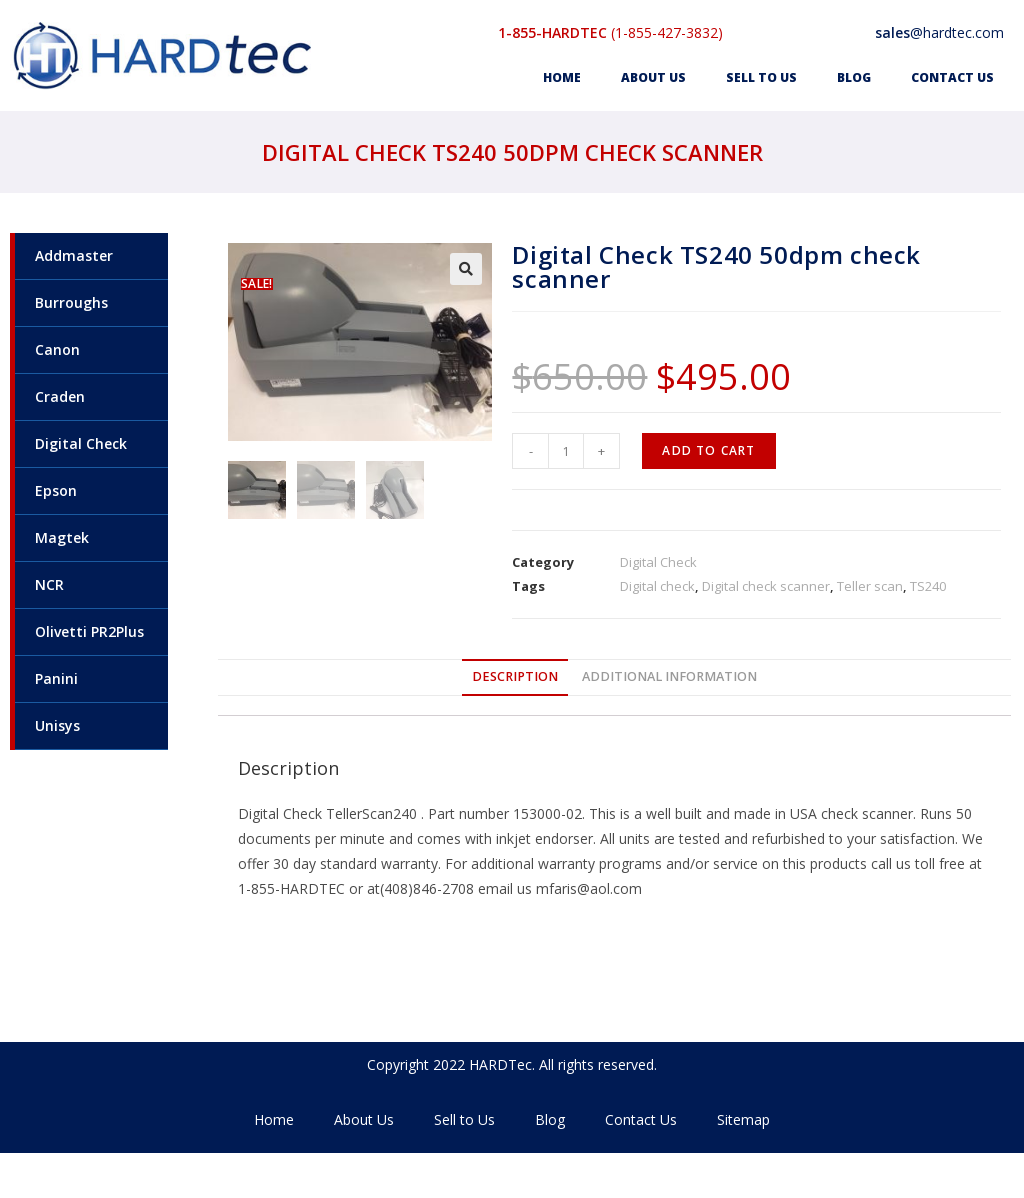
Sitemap (743, 1119)
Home (562, 77)
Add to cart (708, 450)
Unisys (57, 725)
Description (515, 676)
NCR (49, 584)
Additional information (669, 676)
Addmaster (74, 255)
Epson (56, 490)
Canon (57, 349)
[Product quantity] (566, 451)
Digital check (657, 586)
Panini (56, 678)
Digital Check (81, 443)
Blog (854, 77)
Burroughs (71, 302)
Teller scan (870, 586)
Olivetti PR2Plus (89, 631)
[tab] (515, 677)
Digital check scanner (766, 586)
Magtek (62, 537)
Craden (60, 396)
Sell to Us (761, 77)
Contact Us (952, 77)
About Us (653, 77)
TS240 (928, 586)
